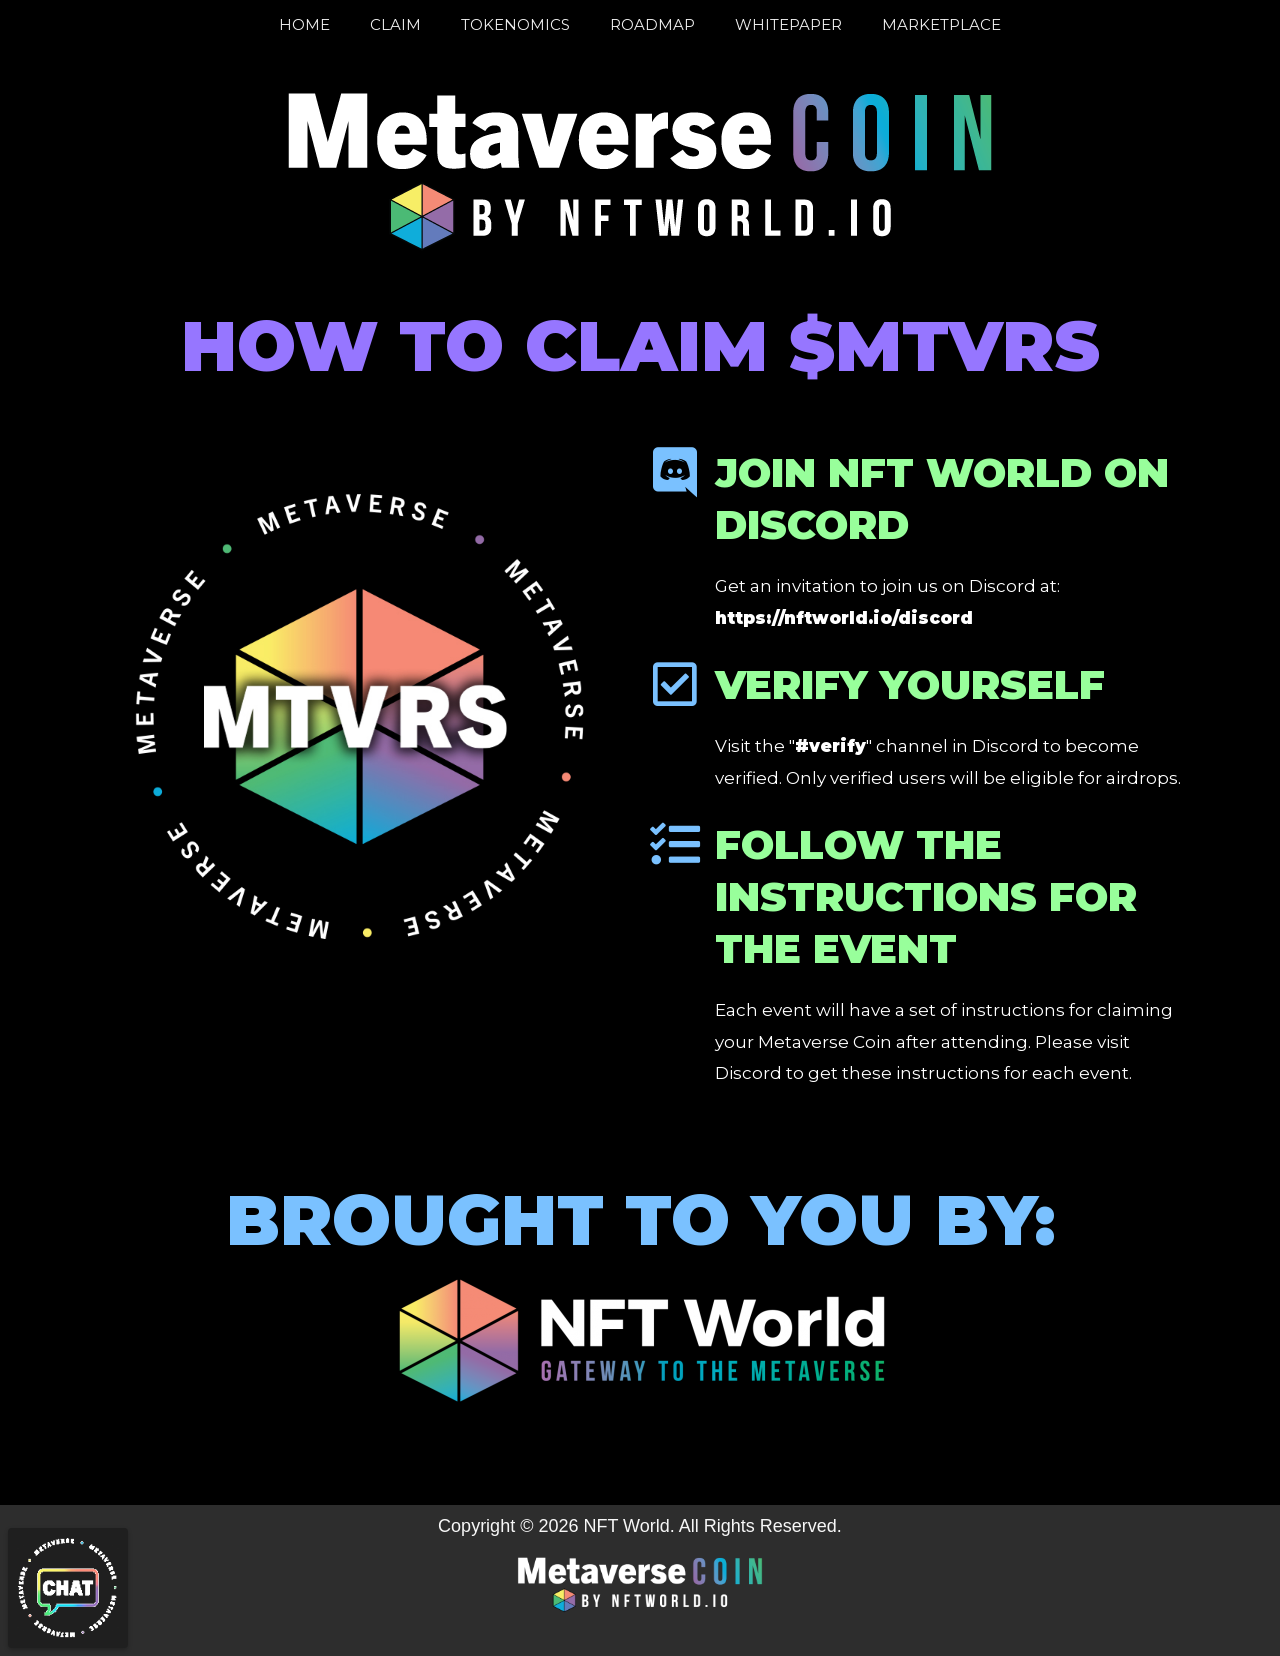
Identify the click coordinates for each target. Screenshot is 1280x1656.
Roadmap (652, 24)
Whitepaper (788, 24)
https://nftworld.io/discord (844, 618)
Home (304, 24)
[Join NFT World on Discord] (675, 472)
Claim (395, 24)
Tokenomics (515, 24)
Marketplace (941, 24)
